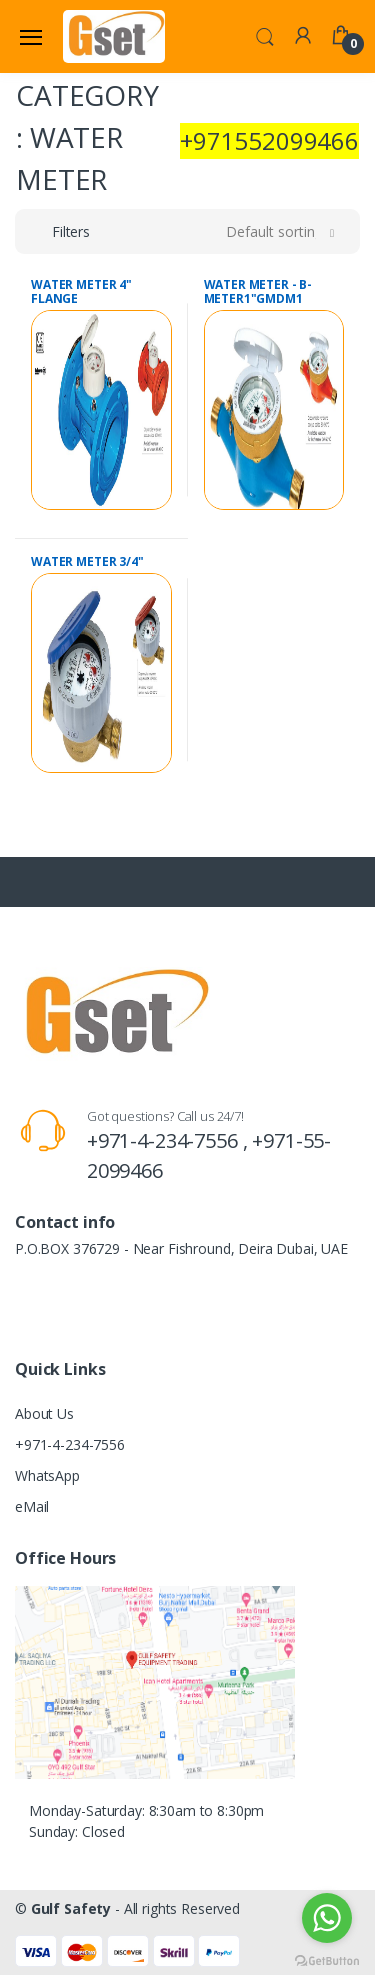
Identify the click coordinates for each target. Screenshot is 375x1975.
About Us (44, 1413)
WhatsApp (47, 1475)
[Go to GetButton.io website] (327, 1955)
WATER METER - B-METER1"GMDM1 (258, 291)
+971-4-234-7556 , (169, 1140)
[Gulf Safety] (114, 36)
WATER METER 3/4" (87, 561)
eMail (32, 1506)
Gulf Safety (71, 1908)
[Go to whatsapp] (327, 1918)
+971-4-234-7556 (70, 1444)
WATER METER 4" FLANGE (81, 291)
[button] (265, 35)
